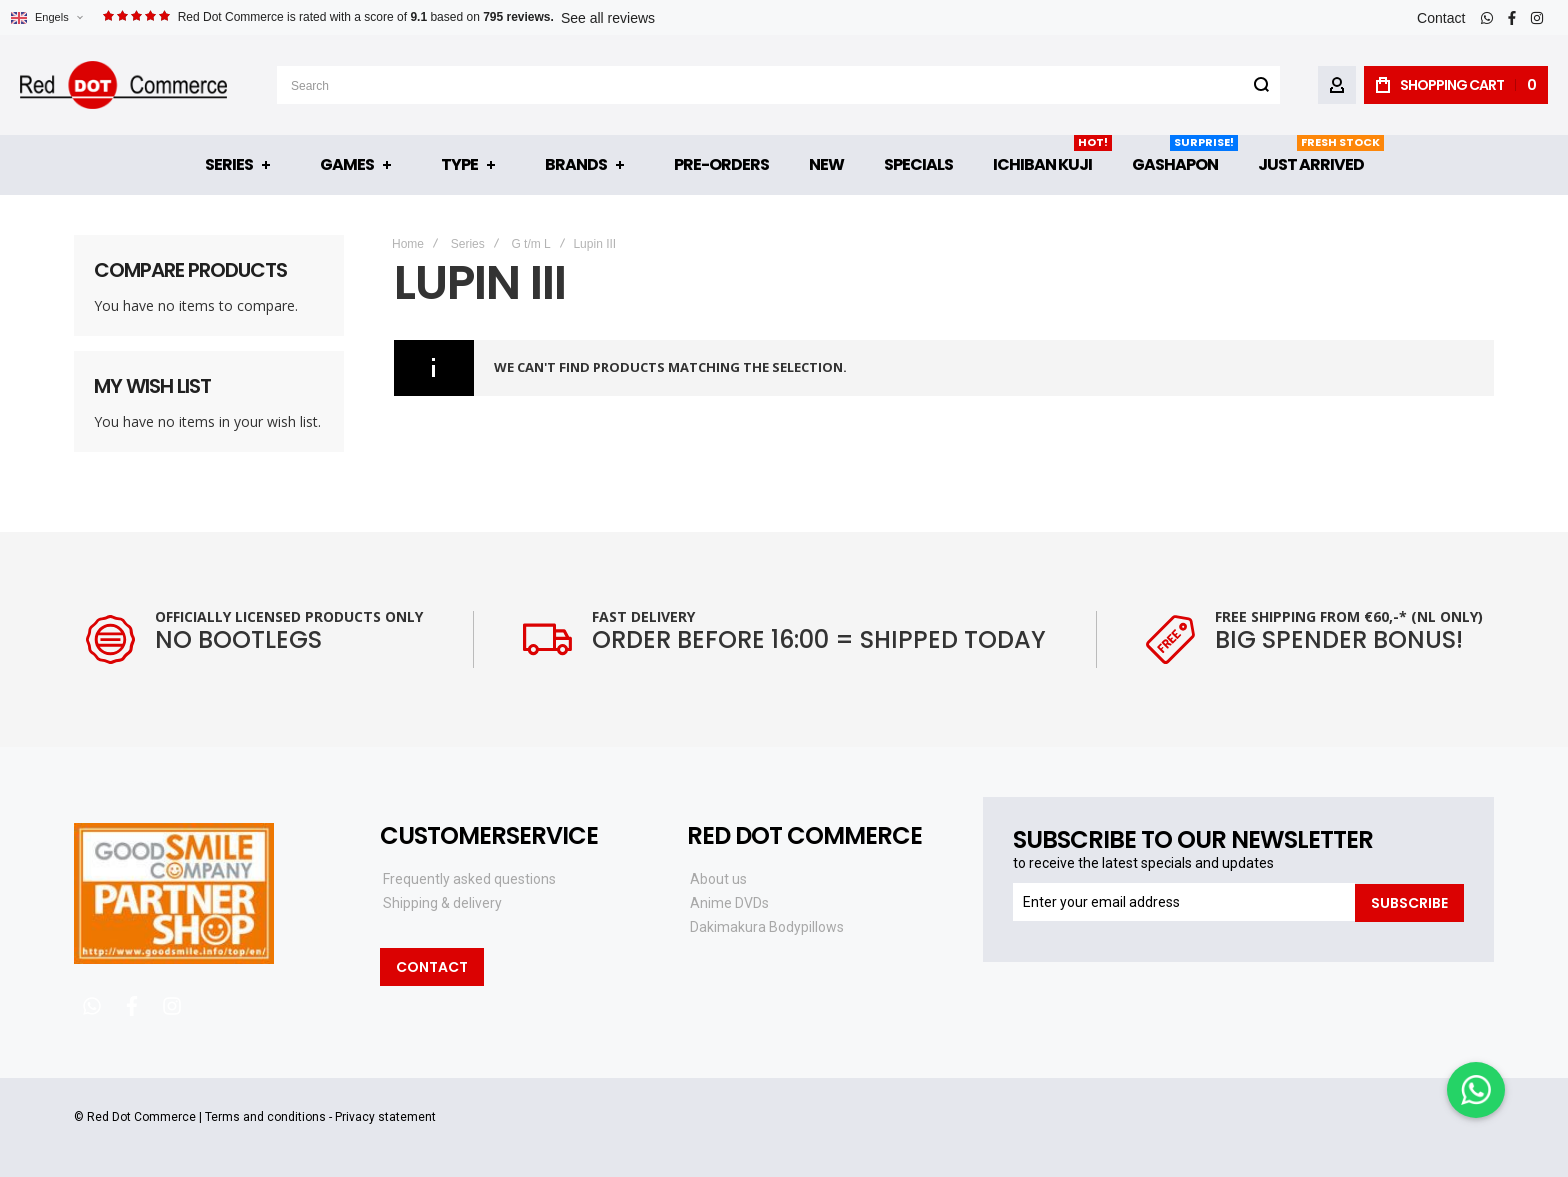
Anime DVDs (729, 903)
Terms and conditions (265, 1117)
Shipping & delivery (442, 903)
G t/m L (530, 244)
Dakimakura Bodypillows (767, 927)
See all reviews (608, 18)
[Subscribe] (1409, 902)
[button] (46, 17)
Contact (1441, 18)
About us (718, 879)
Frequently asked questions (469, 879)
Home (408, 244)
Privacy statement (385, 1117)
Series (468, 244)
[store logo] (123, 85)
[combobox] (778, 85)
